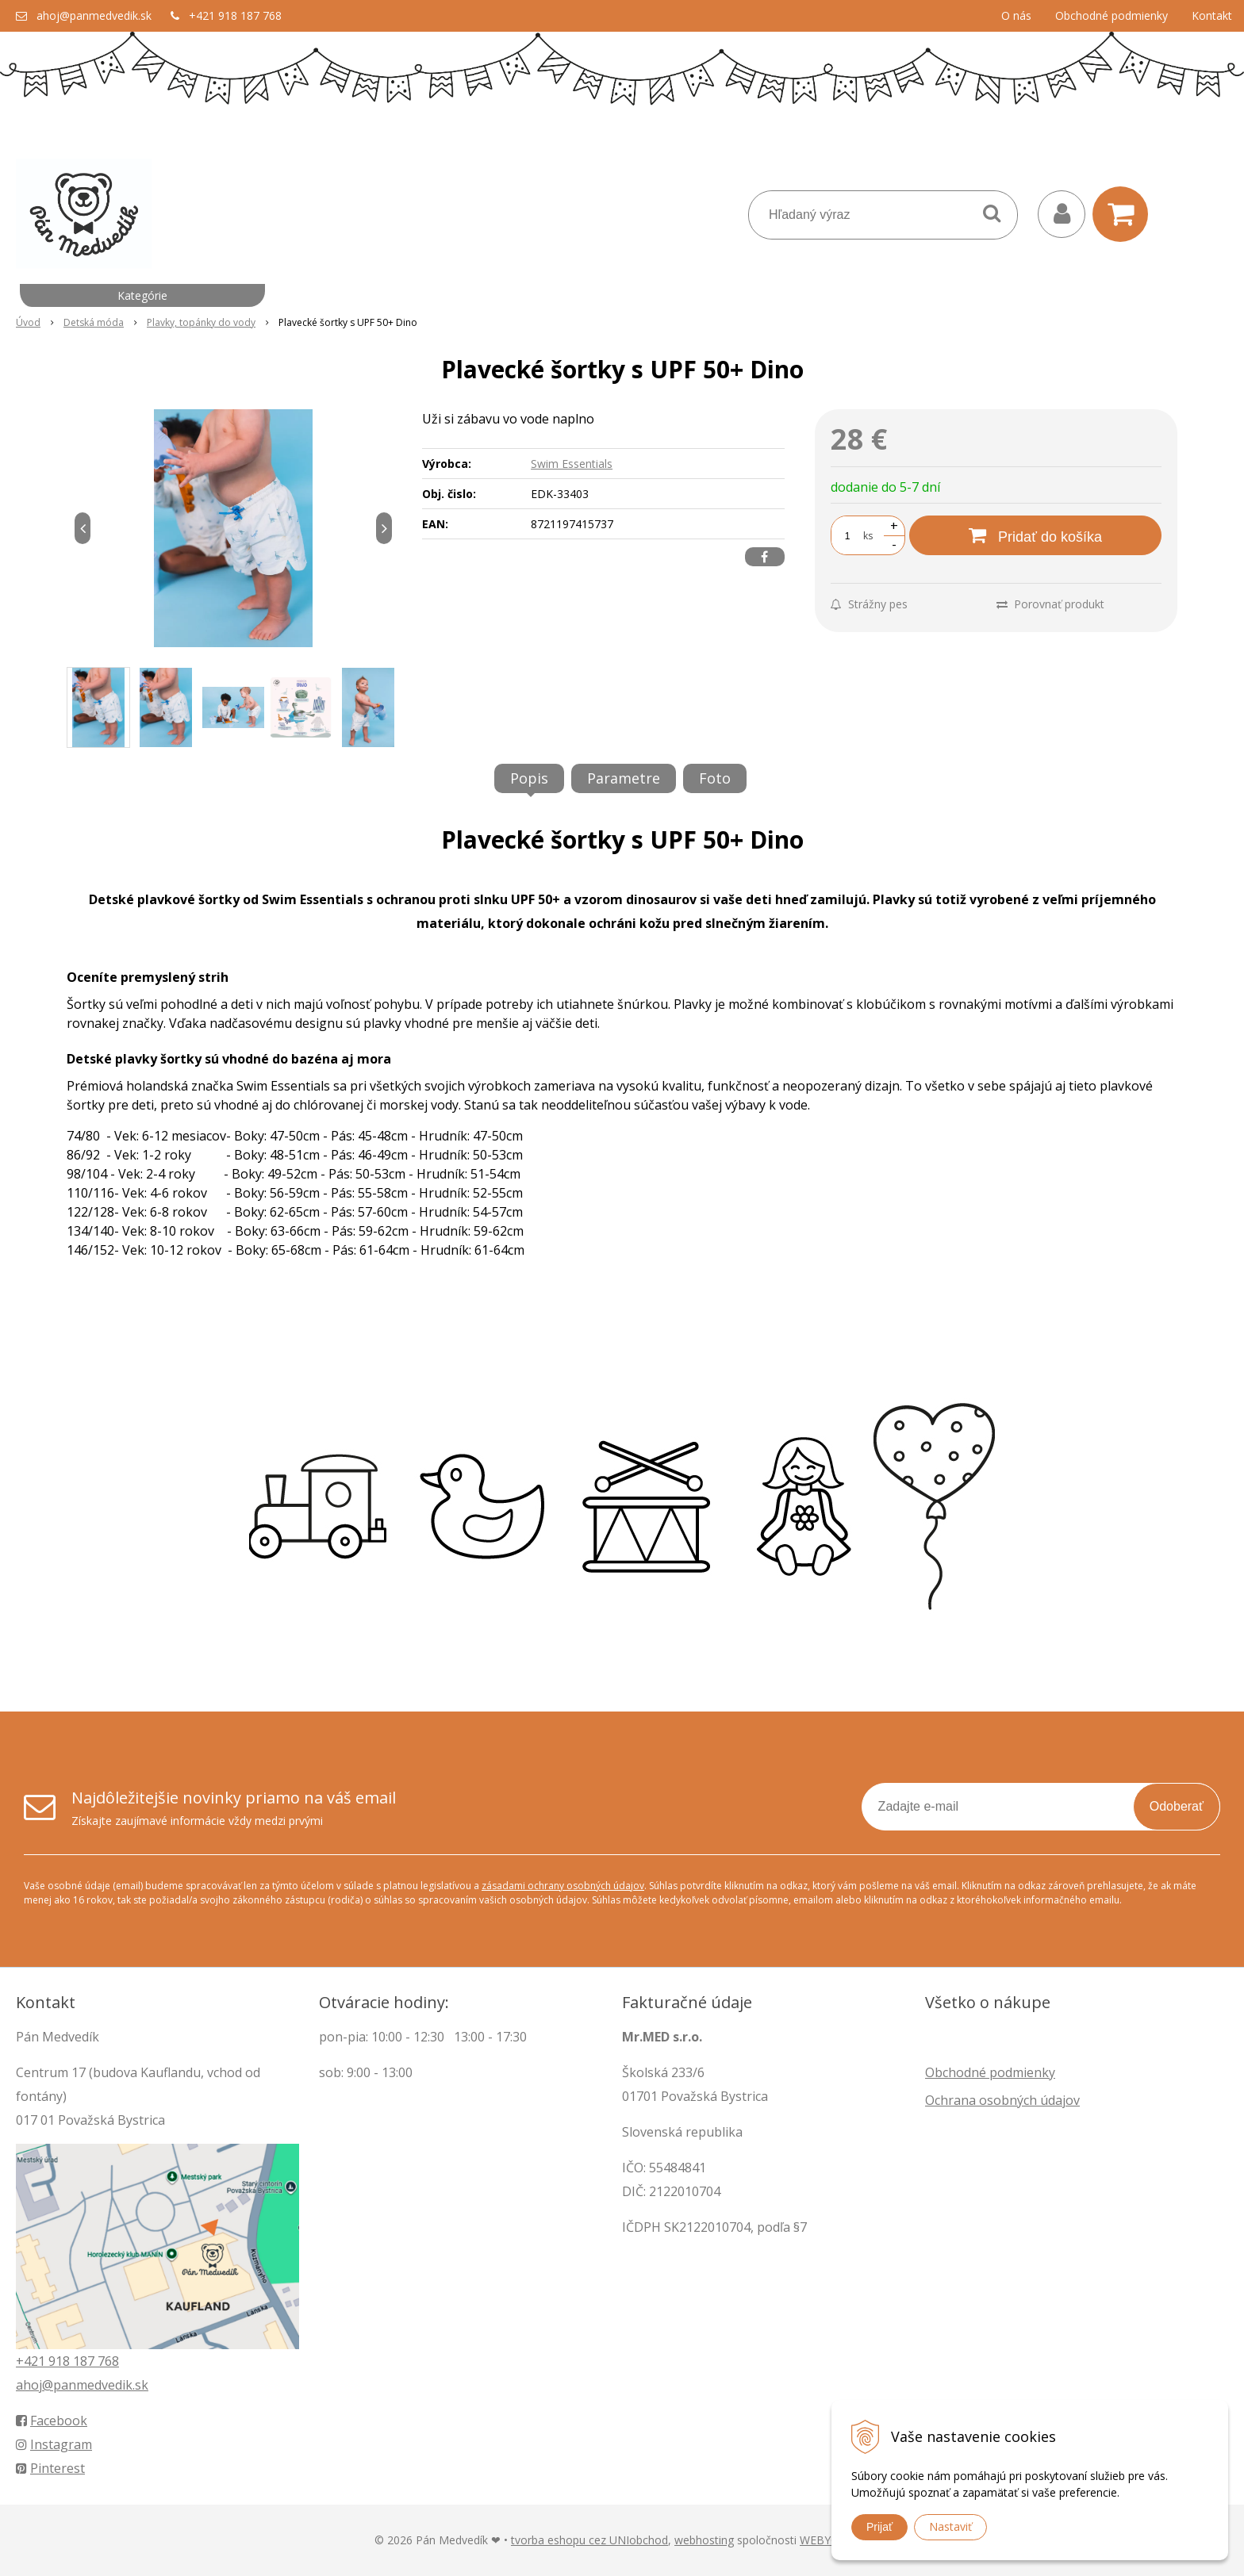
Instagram (54, 2444)
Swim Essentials (571, 463)
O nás (1016, 15)
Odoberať (1177, 1806)
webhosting (704, 2539)
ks (868, 535)
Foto (715, 778)
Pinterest (50, 2468)
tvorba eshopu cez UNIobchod (589, 2539)
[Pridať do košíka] (1035, 535)
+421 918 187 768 (235, 15)
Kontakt (1212, 15)
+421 (32, 2361)
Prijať (879, 2526)
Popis (529, 778)
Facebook (51, 2420)
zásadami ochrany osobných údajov (563, 1885)
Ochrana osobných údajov (1002, 2100)
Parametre (623, 778)
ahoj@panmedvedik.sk (94, 15)
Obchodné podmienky (1111, 15)
